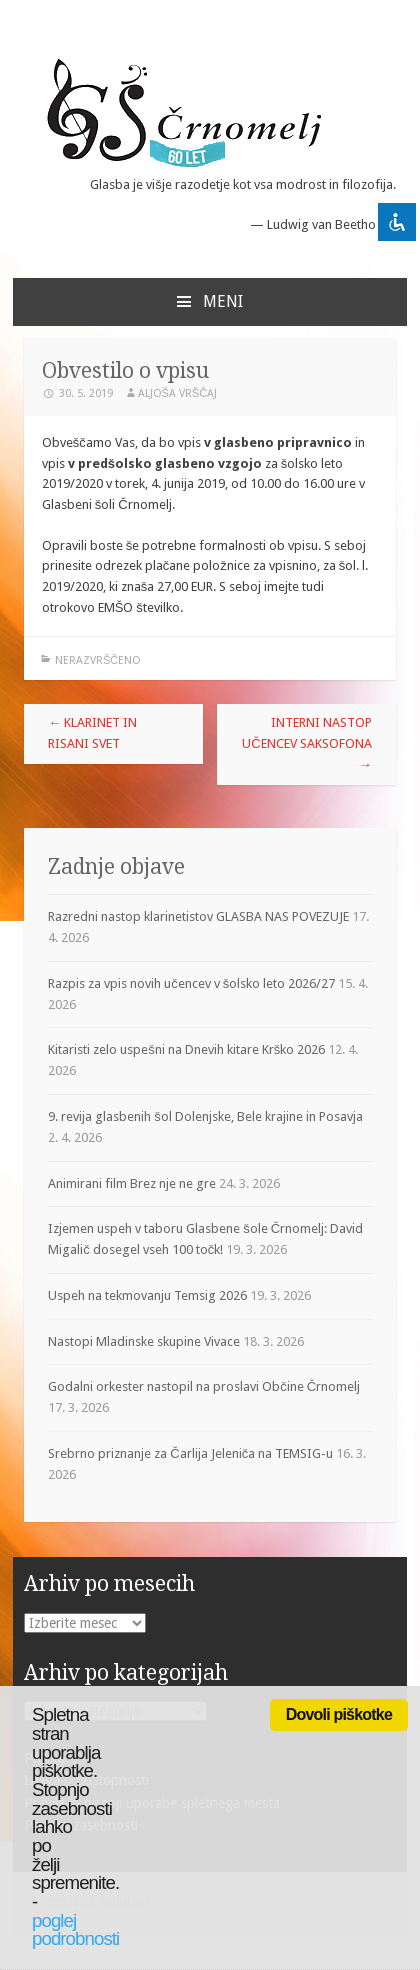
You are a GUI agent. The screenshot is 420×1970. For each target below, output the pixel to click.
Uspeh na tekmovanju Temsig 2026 (147, 1295)
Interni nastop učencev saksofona (306, 743)
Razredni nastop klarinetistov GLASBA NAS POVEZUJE (198, 916)
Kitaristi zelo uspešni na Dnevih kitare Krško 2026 (186, 1049)
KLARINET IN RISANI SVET (92, 733)
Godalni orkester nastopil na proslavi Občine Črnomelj (204, 1386)
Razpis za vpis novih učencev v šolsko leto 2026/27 (191, 983)
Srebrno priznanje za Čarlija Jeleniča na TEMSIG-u (190, 1453)
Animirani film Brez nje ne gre (132, 1183)
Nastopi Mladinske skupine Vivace (144, 1341)
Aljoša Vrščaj (178, 393)
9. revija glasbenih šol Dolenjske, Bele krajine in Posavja (205, 1116)
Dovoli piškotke (339, 1714)
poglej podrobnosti (75, 1930)
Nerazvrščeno (98, 660)
